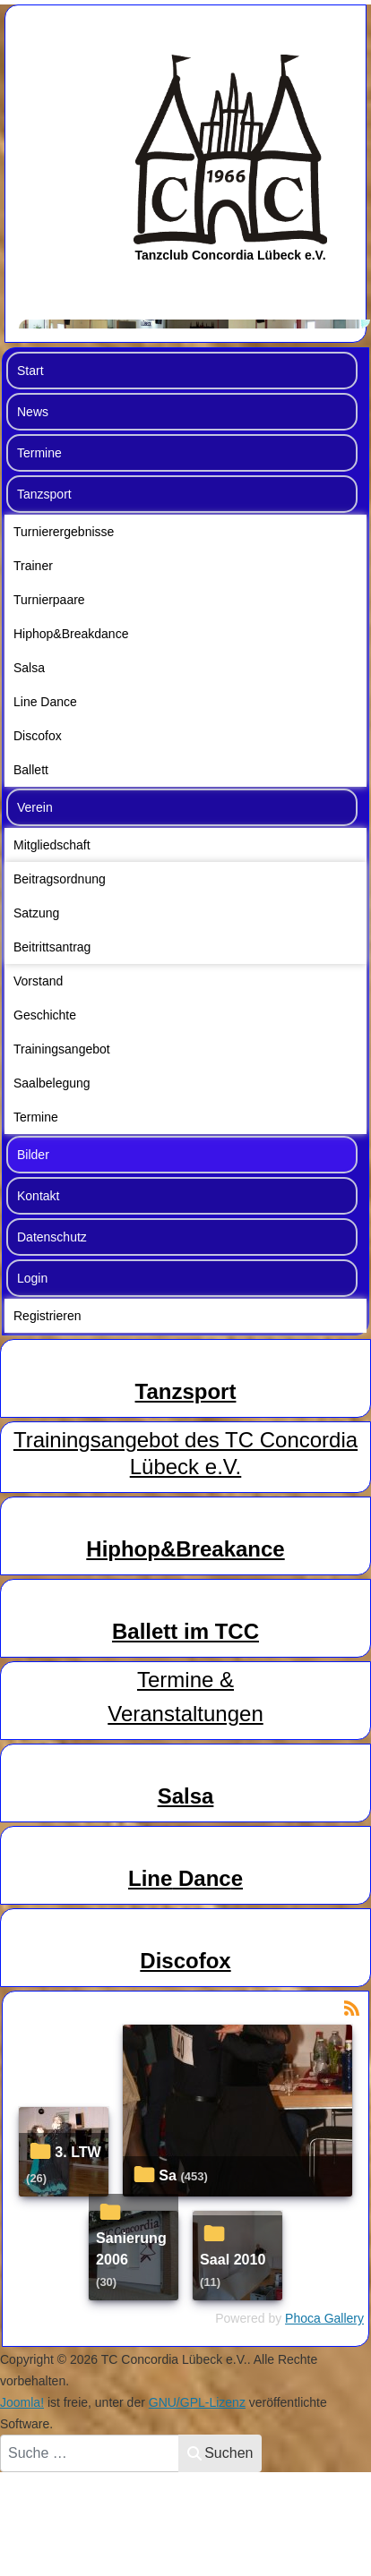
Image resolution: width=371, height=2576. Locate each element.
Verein (35, 807)
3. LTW (78, 2152)
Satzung (36, 913)
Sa (168, 2175)
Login (32, 1278)
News (32, 412)
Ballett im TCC (185, 1631)
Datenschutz (52, 1237)
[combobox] (89, 2453)
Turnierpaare (49, 600)
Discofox (37, 736)
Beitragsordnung (59, 879)
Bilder (33, 1154)
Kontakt (38, 1196)
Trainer (33, 566)
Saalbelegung (52, 1083)
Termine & (185, 1680)
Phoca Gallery (324, 2318)
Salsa (29, 668)
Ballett (30, 770)
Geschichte (44, 1015)
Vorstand (38, 981)
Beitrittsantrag (52, 947)
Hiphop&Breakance (185, 1549)
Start (30, 370)
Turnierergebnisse (63, 532)
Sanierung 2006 (131, 2248)
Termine (39, 453)
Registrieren (47, 1316)
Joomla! (22, 2402)
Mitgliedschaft (52, 845)
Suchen (220, 2453)
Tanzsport (44, 494)
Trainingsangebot (61, 1049)
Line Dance (45, 702)
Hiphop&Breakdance (70, 634)
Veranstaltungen (185, 1714)
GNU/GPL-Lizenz (197, 2402)
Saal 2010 (232, 2259)
